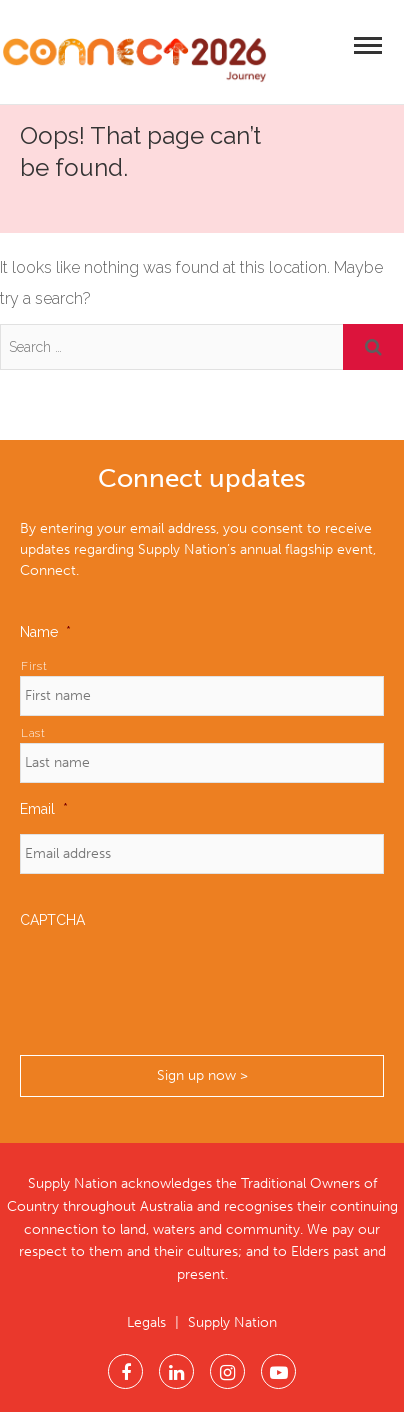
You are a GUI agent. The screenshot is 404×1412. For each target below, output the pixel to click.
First (34, 666)
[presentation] (172, 984)
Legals (146, 1322)
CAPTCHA (52, 920)
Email (44, 809)
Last (33, 733)
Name (45, 632)
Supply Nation (232, 1322)
